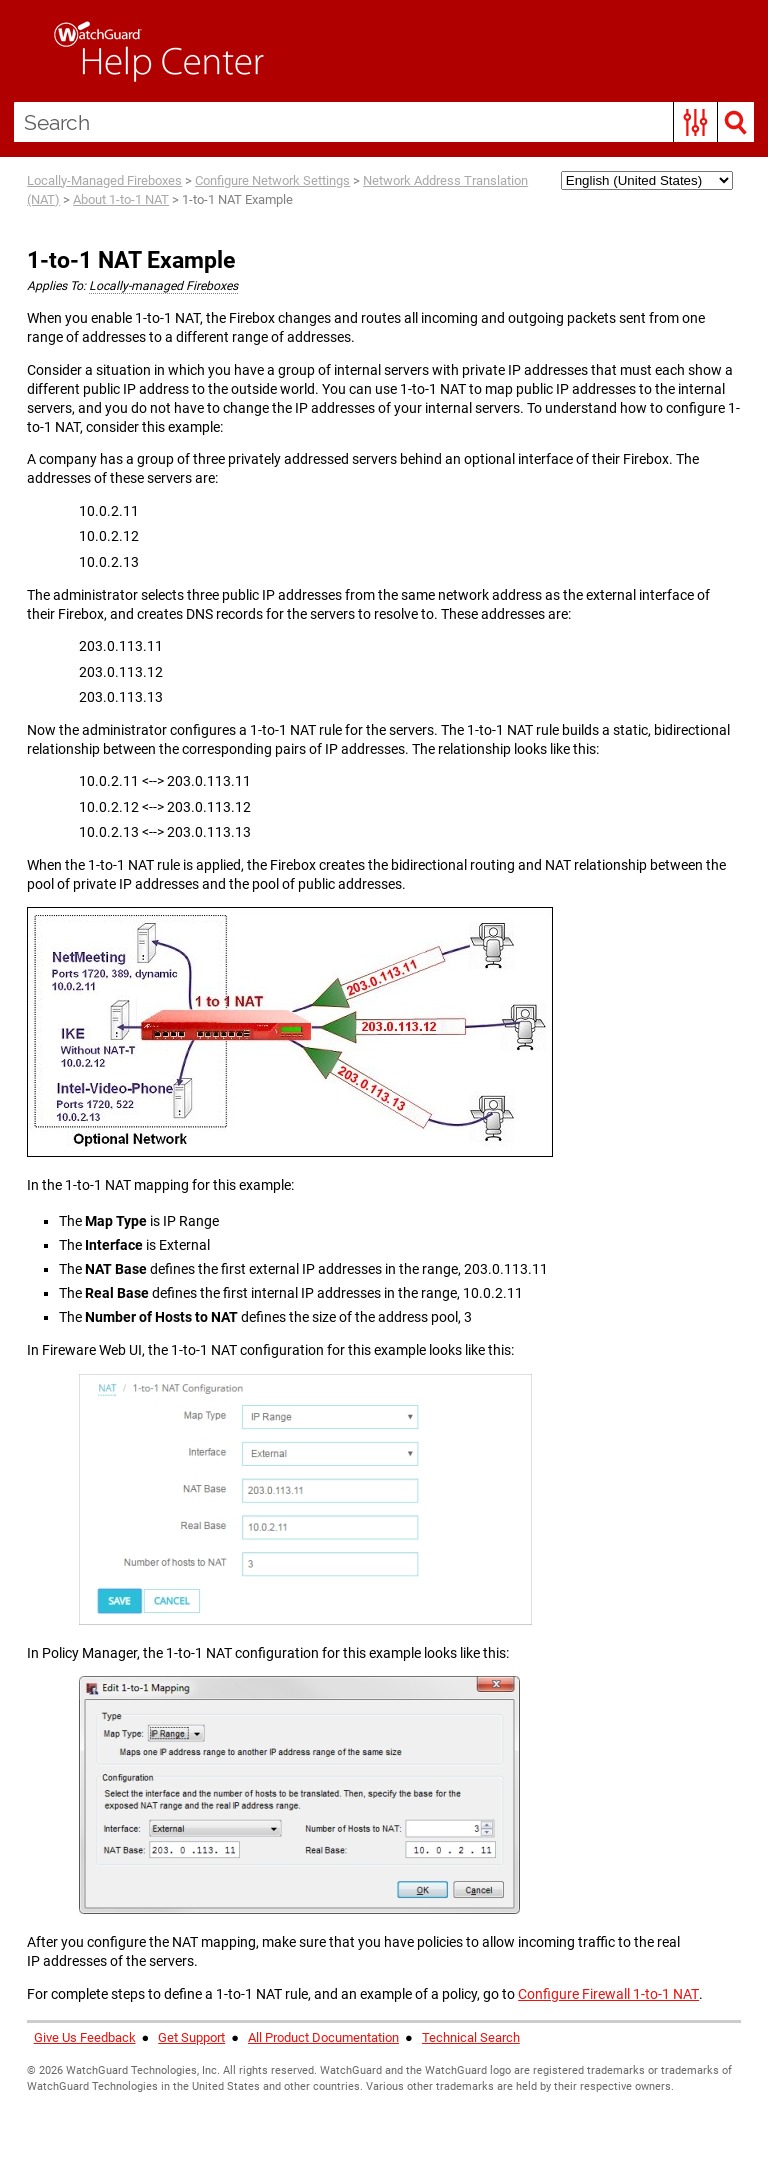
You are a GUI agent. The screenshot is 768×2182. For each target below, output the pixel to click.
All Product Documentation (323, 2037)
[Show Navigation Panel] (25, 51)
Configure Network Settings (272, 180)
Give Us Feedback (85, 2037)
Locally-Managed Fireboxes (104, 180)
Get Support (191, 2037)
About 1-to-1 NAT (121, 199)
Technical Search (471, 2037)
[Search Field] (384, 122)
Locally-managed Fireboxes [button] (163, 286)
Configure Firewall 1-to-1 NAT (608, 1994)
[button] (695, 122)
